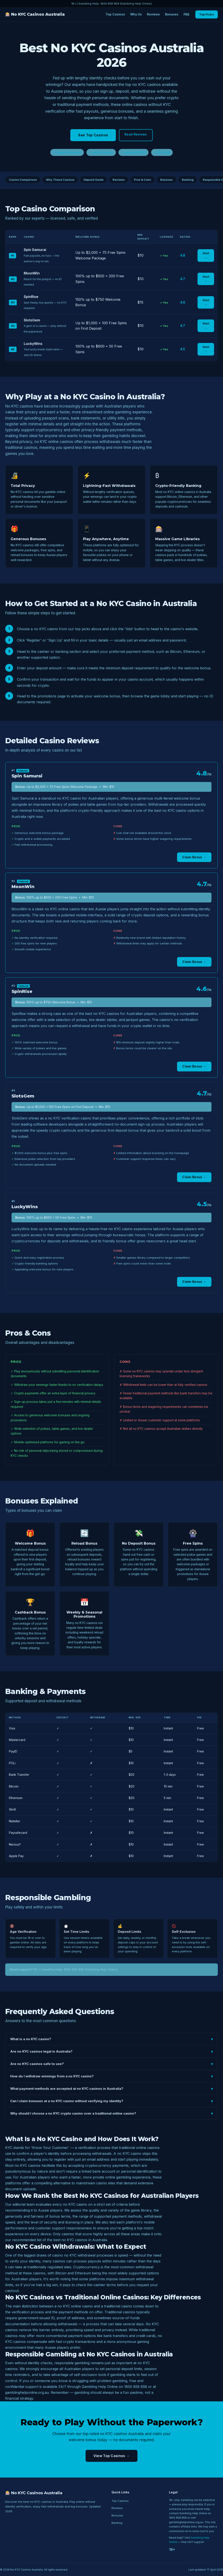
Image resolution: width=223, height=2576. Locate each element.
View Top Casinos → (111, 2456)
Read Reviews (136, 134)
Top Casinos (115, 14)
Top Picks (206, 14)
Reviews (153, 14)
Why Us (136, 14)
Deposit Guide (93, 179)
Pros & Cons (142, 179)
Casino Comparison (23, 179)
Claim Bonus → (194, 857)
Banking (188, 179)
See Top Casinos (93, 135)
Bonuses (171, 14)
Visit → (206, 255)
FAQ (186, 14)
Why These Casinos (60, 179)
